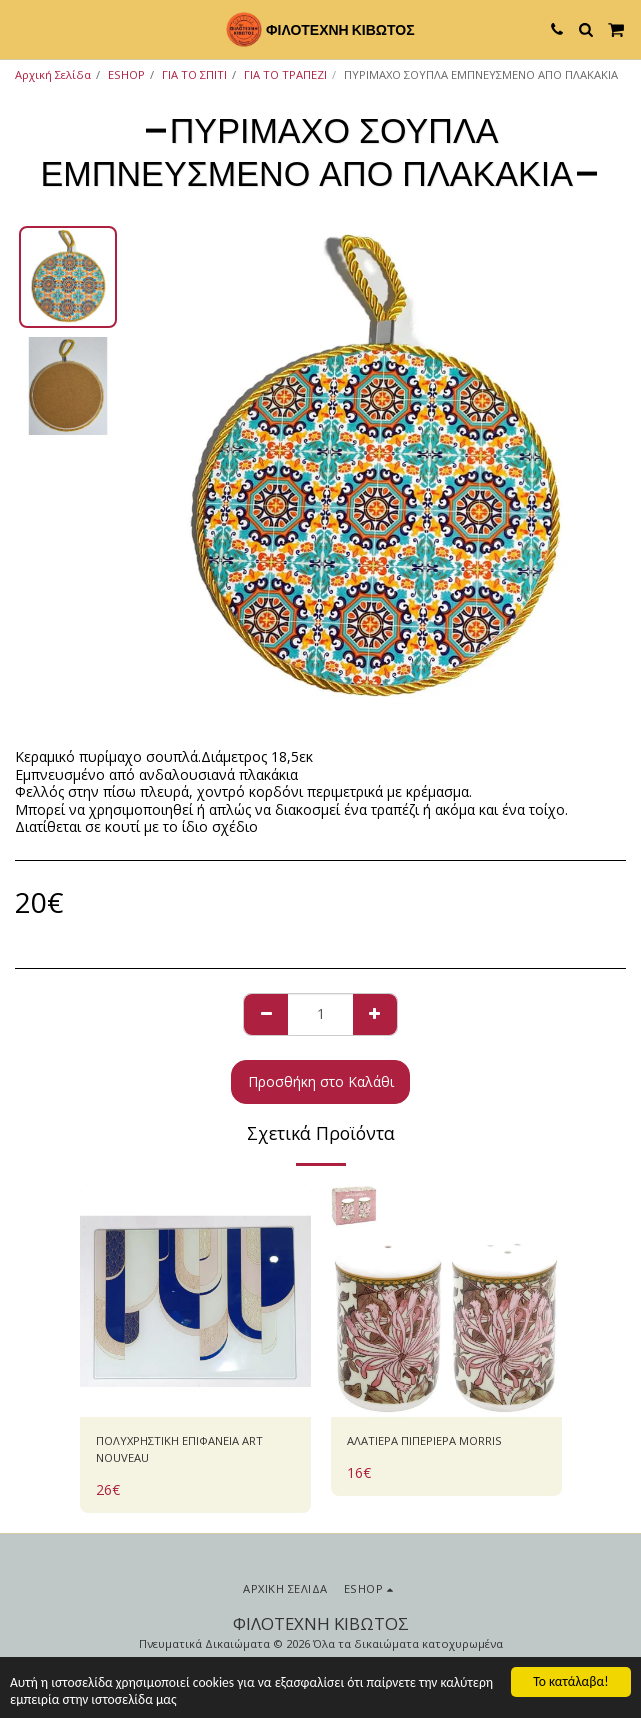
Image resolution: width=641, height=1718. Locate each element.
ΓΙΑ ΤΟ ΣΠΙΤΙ (194, 74)
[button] (22, 28)
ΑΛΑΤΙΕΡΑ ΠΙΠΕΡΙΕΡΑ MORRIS (424, 1440)
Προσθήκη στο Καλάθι (321, 1081)
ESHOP (126, 74)
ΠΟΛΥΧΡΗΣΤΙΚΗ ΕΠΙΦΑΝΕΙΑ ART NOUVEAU (179, 1449)
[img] (195, 1301)
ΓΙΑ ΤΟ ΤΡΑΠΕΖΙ (285, 74)
